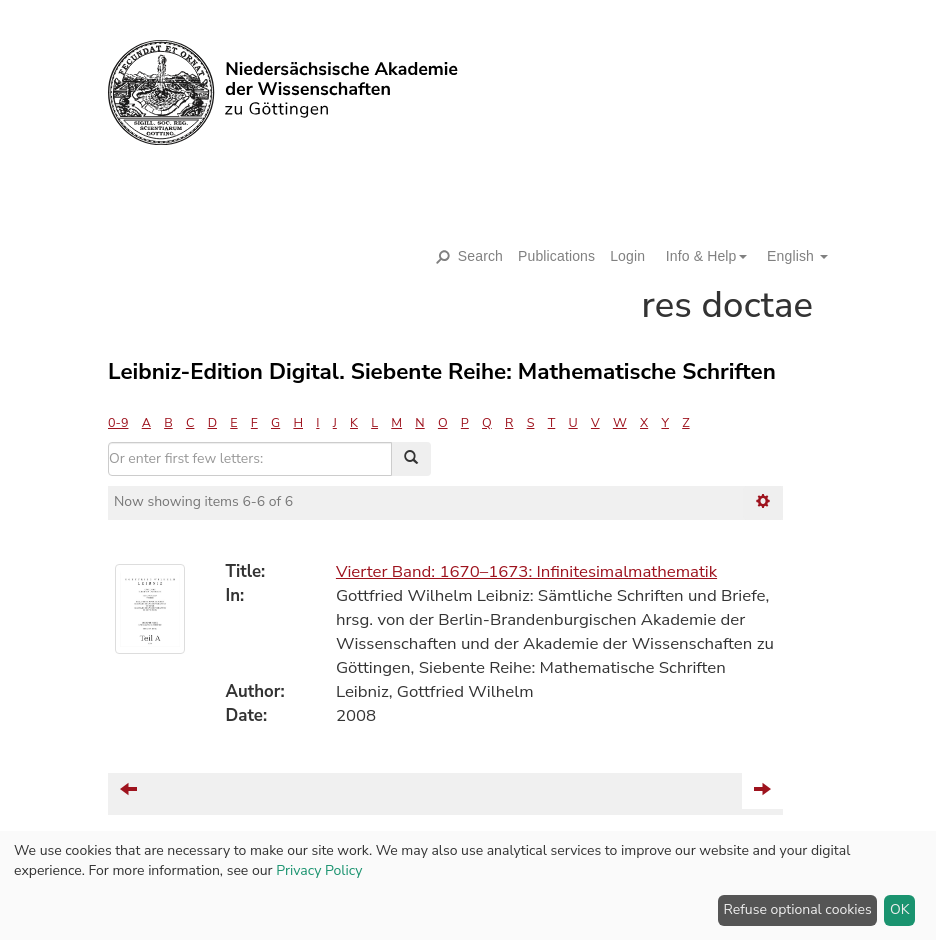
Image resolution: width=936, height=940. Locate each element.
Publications (556, 256)
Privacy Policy (319, 870)
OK (900, 909)
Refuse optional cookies (798, 909)
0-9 (118, 422)
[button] (699, 256)
